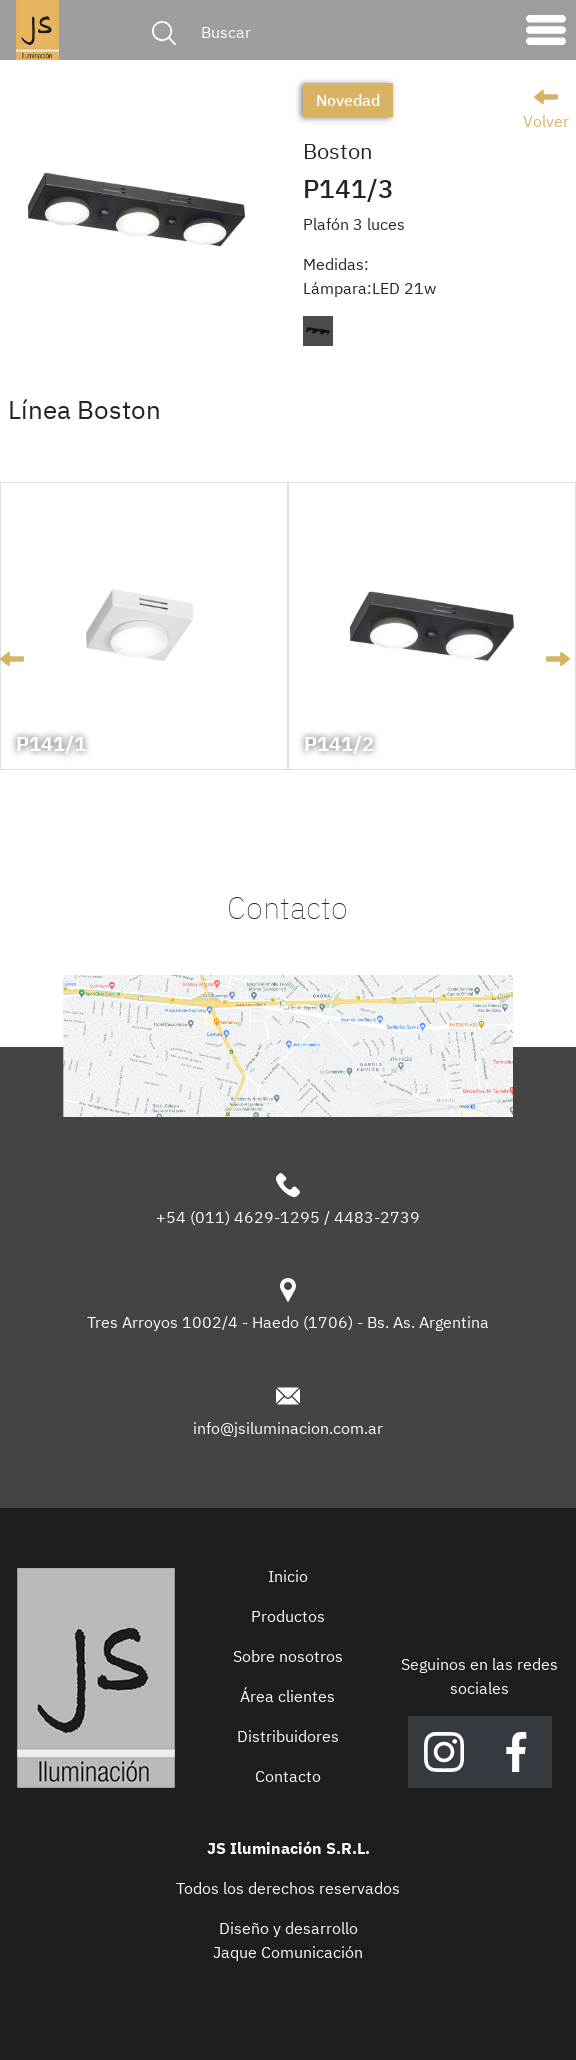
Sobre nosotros (288, 1656)
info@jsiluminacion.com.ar (288, 1428)
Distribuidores (288, 1736)
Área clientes (287, 1696)
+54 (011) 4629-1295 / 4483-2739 (288, 1217)
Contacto (288, 1776)
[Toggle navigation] (546, 35)
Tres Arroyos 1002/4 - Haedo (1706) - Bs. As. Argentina (288, 1322)
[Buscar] (350, 32)
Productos (288, 1616)
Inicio (288, 1576)
